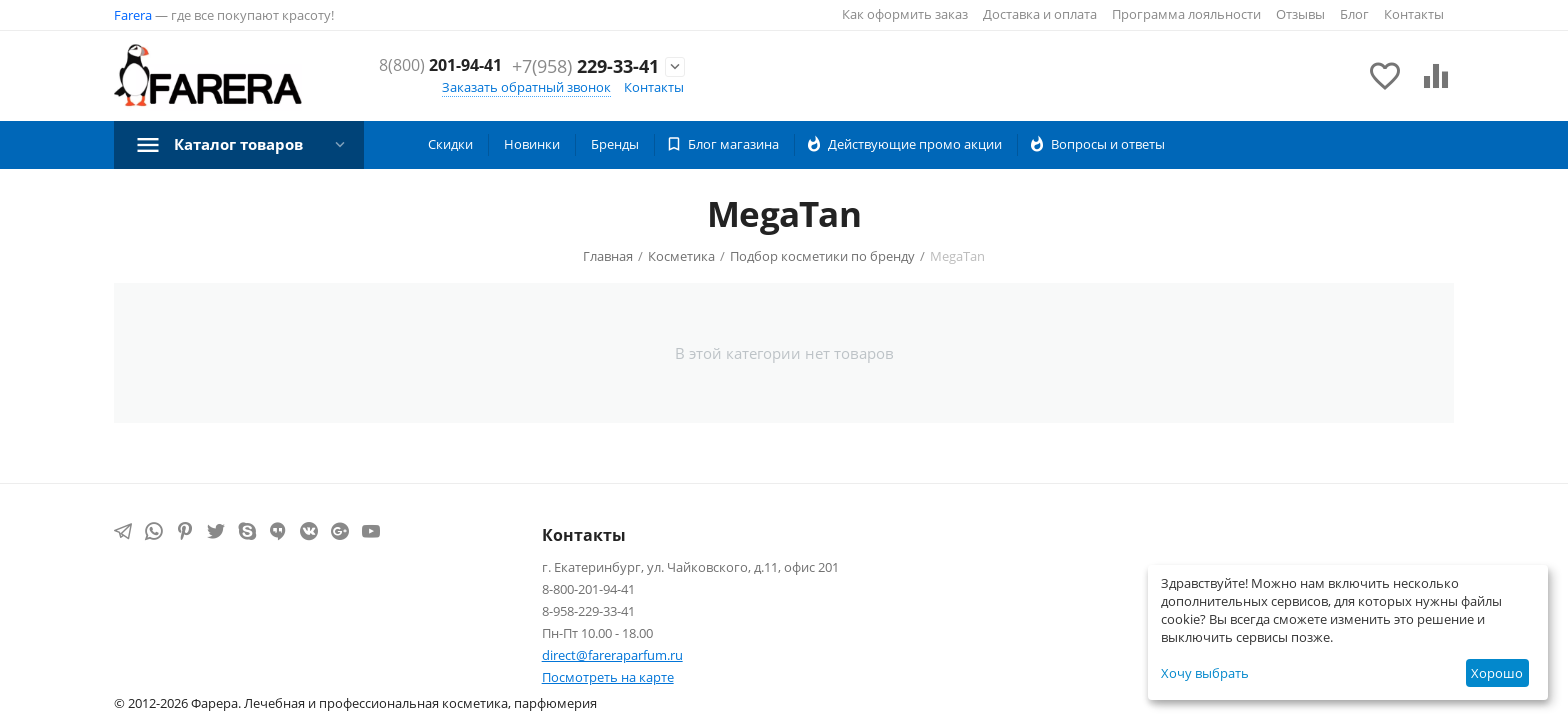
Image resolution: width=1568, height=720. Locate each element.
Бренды (615, 144)
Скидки (450, 144)
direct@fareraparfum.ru (612, 655)
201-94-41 (590, 56)
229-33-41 (585, 78)
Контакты (1414, 14)
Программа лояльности (1186, 14)
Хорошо (1497, 673)
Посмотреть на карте (608, 677)
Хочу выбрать (1205, 673)
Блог (1354, 14)
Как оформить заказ (905, 14)
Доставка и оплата (1040, 14)
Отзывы (1300, 14)
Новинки (532, 144)
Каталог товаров (244, 144)
